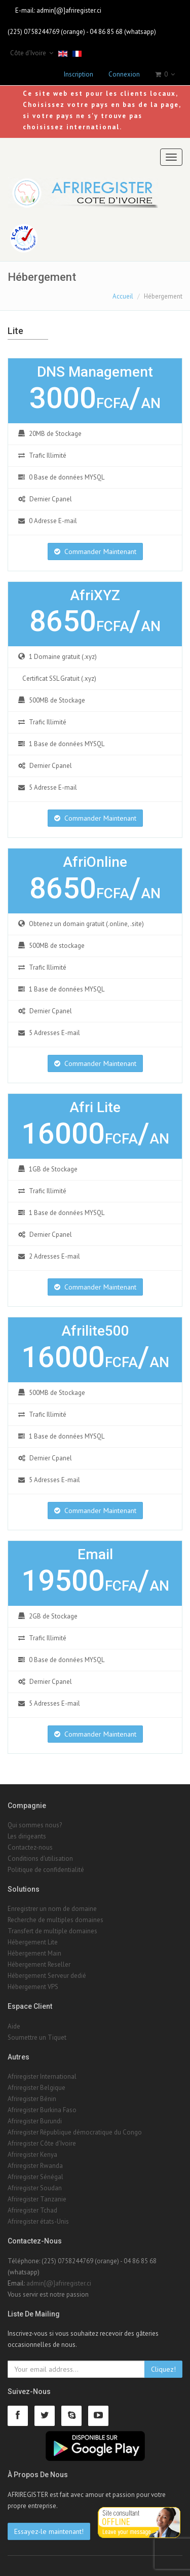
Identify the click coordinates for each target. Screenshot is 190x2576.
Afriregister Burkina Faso (42, 2110)
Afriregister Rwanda (35, 2165)
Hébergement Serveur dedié (47, 1975)
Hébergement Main (34, 1953)
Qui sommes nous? (35, 1825)
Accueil (122, 296)
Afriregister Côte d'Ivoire (42, 2143)
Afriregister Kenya (32, 2154)
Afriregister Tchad (32, 2210)
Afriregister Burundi (35, 2121)
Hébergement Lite (33, 1942)
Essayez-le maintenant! (49, 2531)
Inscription (78, 74)
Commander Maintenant (95, 551)
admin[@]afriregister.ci (68, 10)
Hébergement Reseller (39, 1964)
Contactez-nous (30, 1847)
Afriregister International (42, 2076)
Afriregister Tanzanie (37, 2199)
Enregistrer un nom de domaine (52, 1908)
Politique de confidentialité (46, 1869)
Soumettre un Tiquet (37, 2037)
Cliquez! (163, 2369)
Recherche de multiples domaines (55, 1920)
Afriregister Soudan (35, 2188)
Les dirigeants (27, 1836)
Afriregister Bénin (32, 2098)
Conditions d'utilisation (40, 1858)
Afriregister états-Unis (38, 2221)
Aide (14, 2026)
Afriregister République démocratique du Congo (75, 2132)
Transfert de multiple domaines (52, 1931)
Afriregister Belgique (36, 2087)
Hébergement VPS (33, 1986)
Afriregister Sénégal (35, 2177)
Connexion (124, 74)
